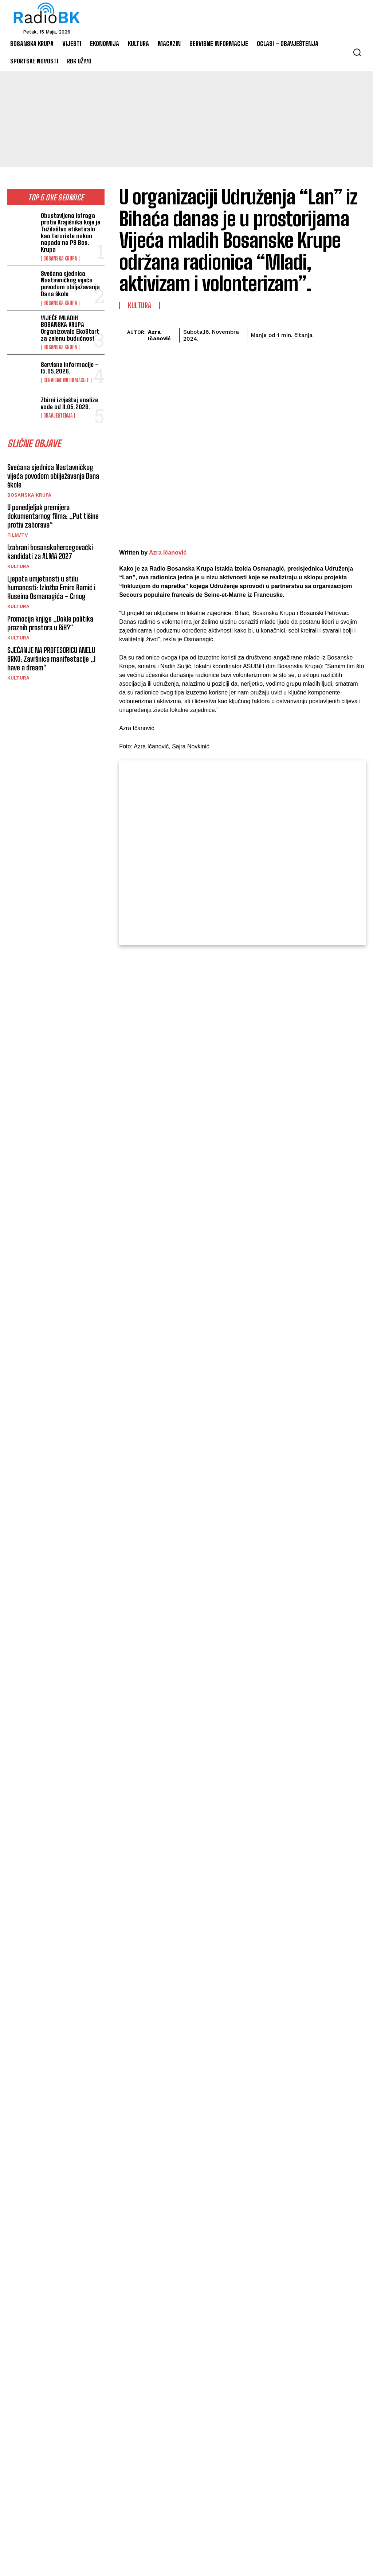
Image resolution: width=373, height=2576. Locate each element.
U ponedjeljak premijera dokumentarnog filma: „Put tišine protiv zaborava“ (53, 516)
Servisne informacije (66, 380)
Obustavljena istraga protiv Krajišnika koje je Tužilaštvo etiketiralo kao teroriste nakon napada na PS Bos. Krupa (70, 232)
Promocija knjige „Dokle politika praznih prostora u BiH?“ (50, 623)
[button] (357, 52)
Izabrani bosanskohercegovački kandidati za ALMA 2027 (50, 551)
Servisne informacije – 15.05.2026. (70, 368)
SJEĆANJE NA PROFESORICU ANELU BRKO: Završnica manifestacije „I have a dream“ (51, 659)
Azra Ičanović (159, 335)
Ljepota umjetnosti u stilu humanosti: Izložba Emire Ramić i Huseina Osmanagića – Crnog (51, 587)
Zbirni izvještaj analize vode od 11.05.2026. (69, 403)
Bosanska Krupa (60, 258)
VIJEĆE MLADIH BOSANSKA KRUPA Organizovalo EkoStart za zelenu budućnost (70, 328)
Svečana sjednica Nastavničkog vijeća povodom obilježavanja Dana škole (70, 284)
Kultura (18, 566)
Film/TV (17, 535)
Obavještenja (57, 415)
